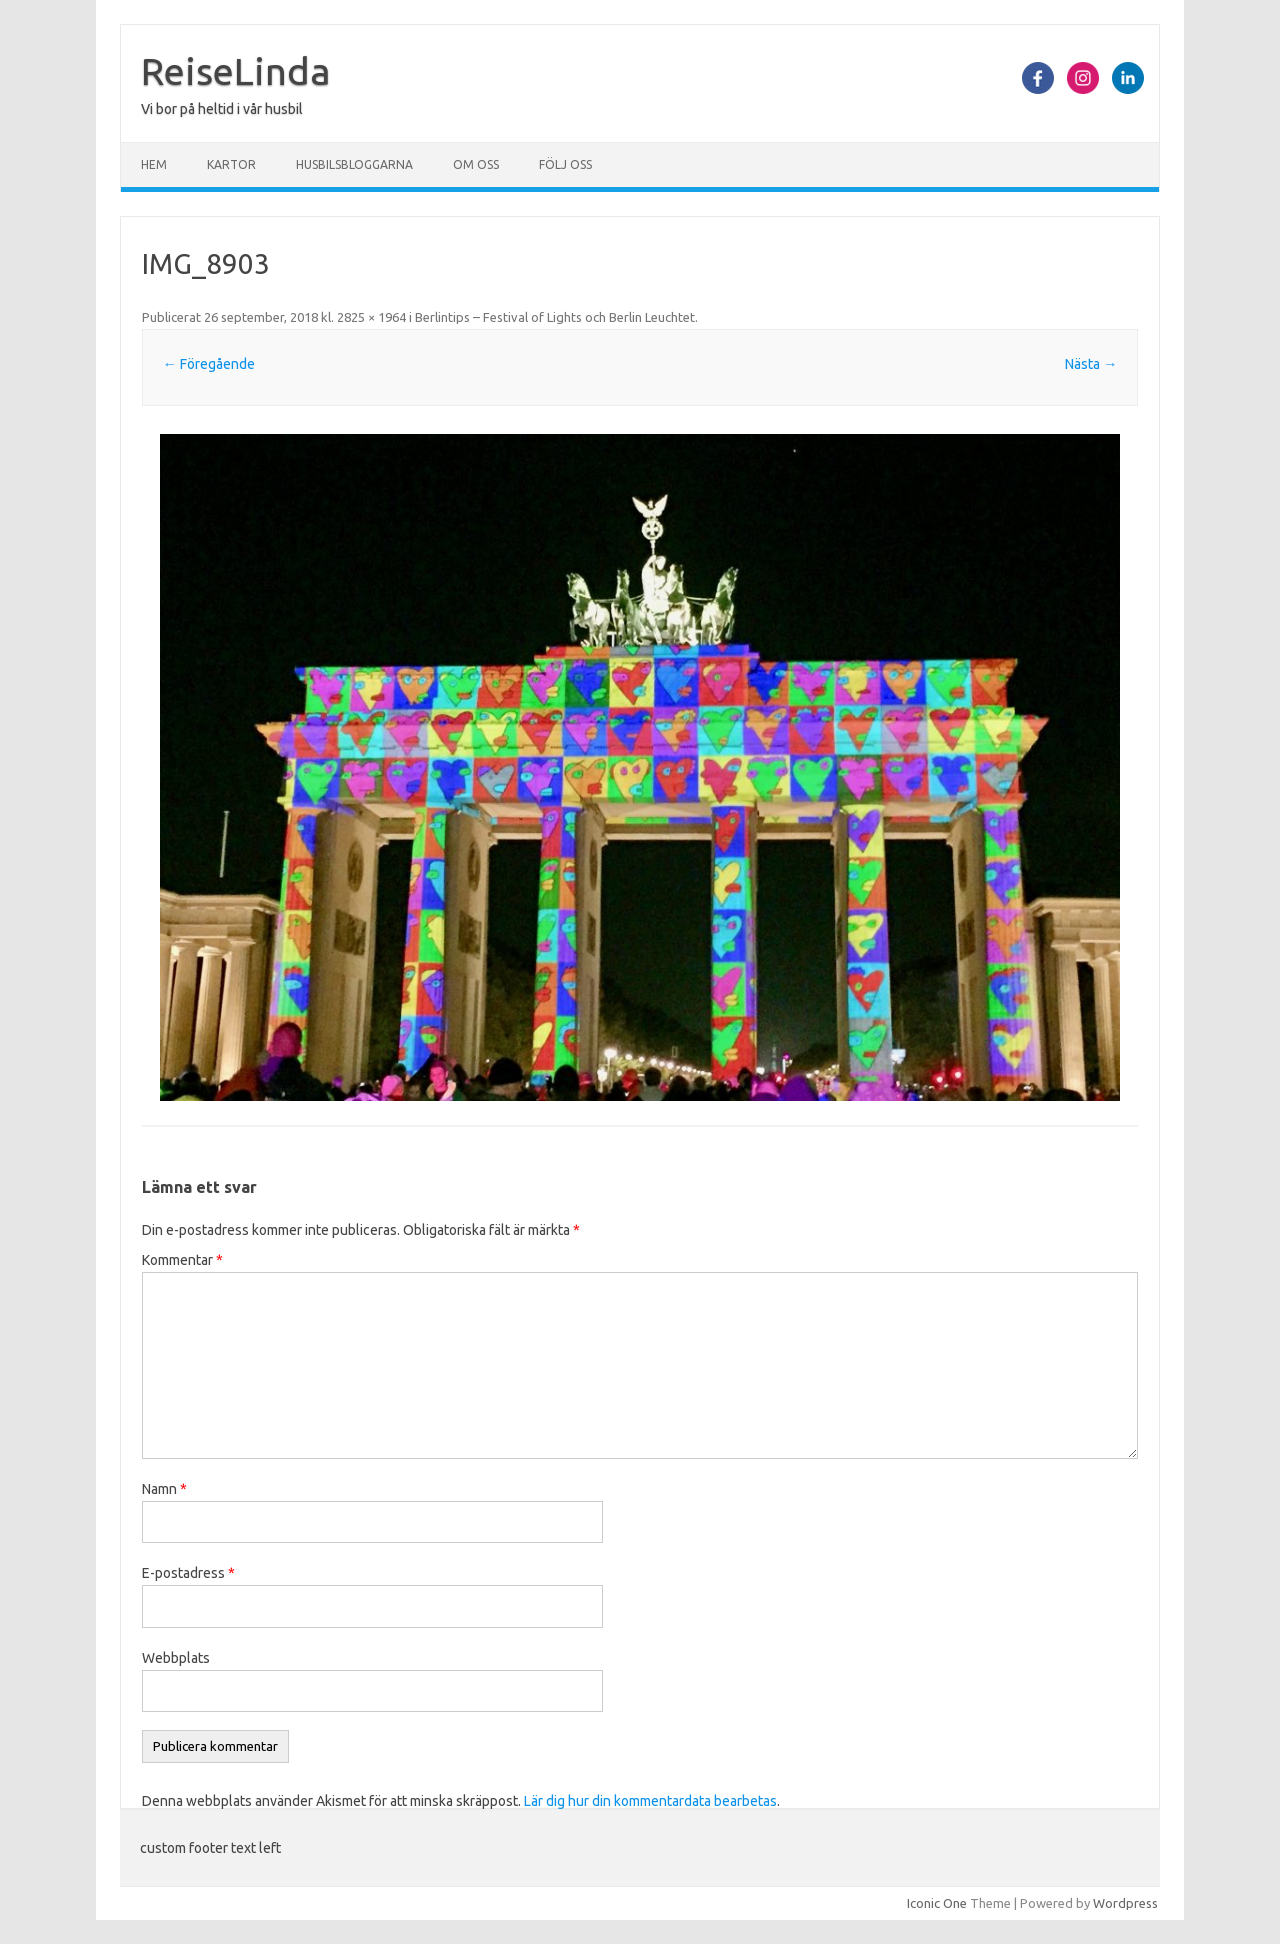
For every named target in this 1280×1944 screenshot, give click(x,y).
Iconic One (937, 1903)
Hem (154, 164)
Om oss (476, 164)
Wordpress (1125, 1903)
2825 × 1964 (371, 317)
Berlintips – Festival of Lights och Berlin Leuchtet (555, 317)
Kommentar (182, 1260)
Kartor (231, 164)
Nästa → (1091, 364)
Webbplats (176, 1658)
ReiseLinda (236, 71)
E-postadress (188, 1573)
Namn (164, 1489)
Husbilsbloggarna (354, 164)
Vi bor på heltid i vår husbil (222, 109)
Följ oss (565, 164)
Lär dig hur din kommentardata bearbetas (650, 1801)
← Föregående (209, 364)
